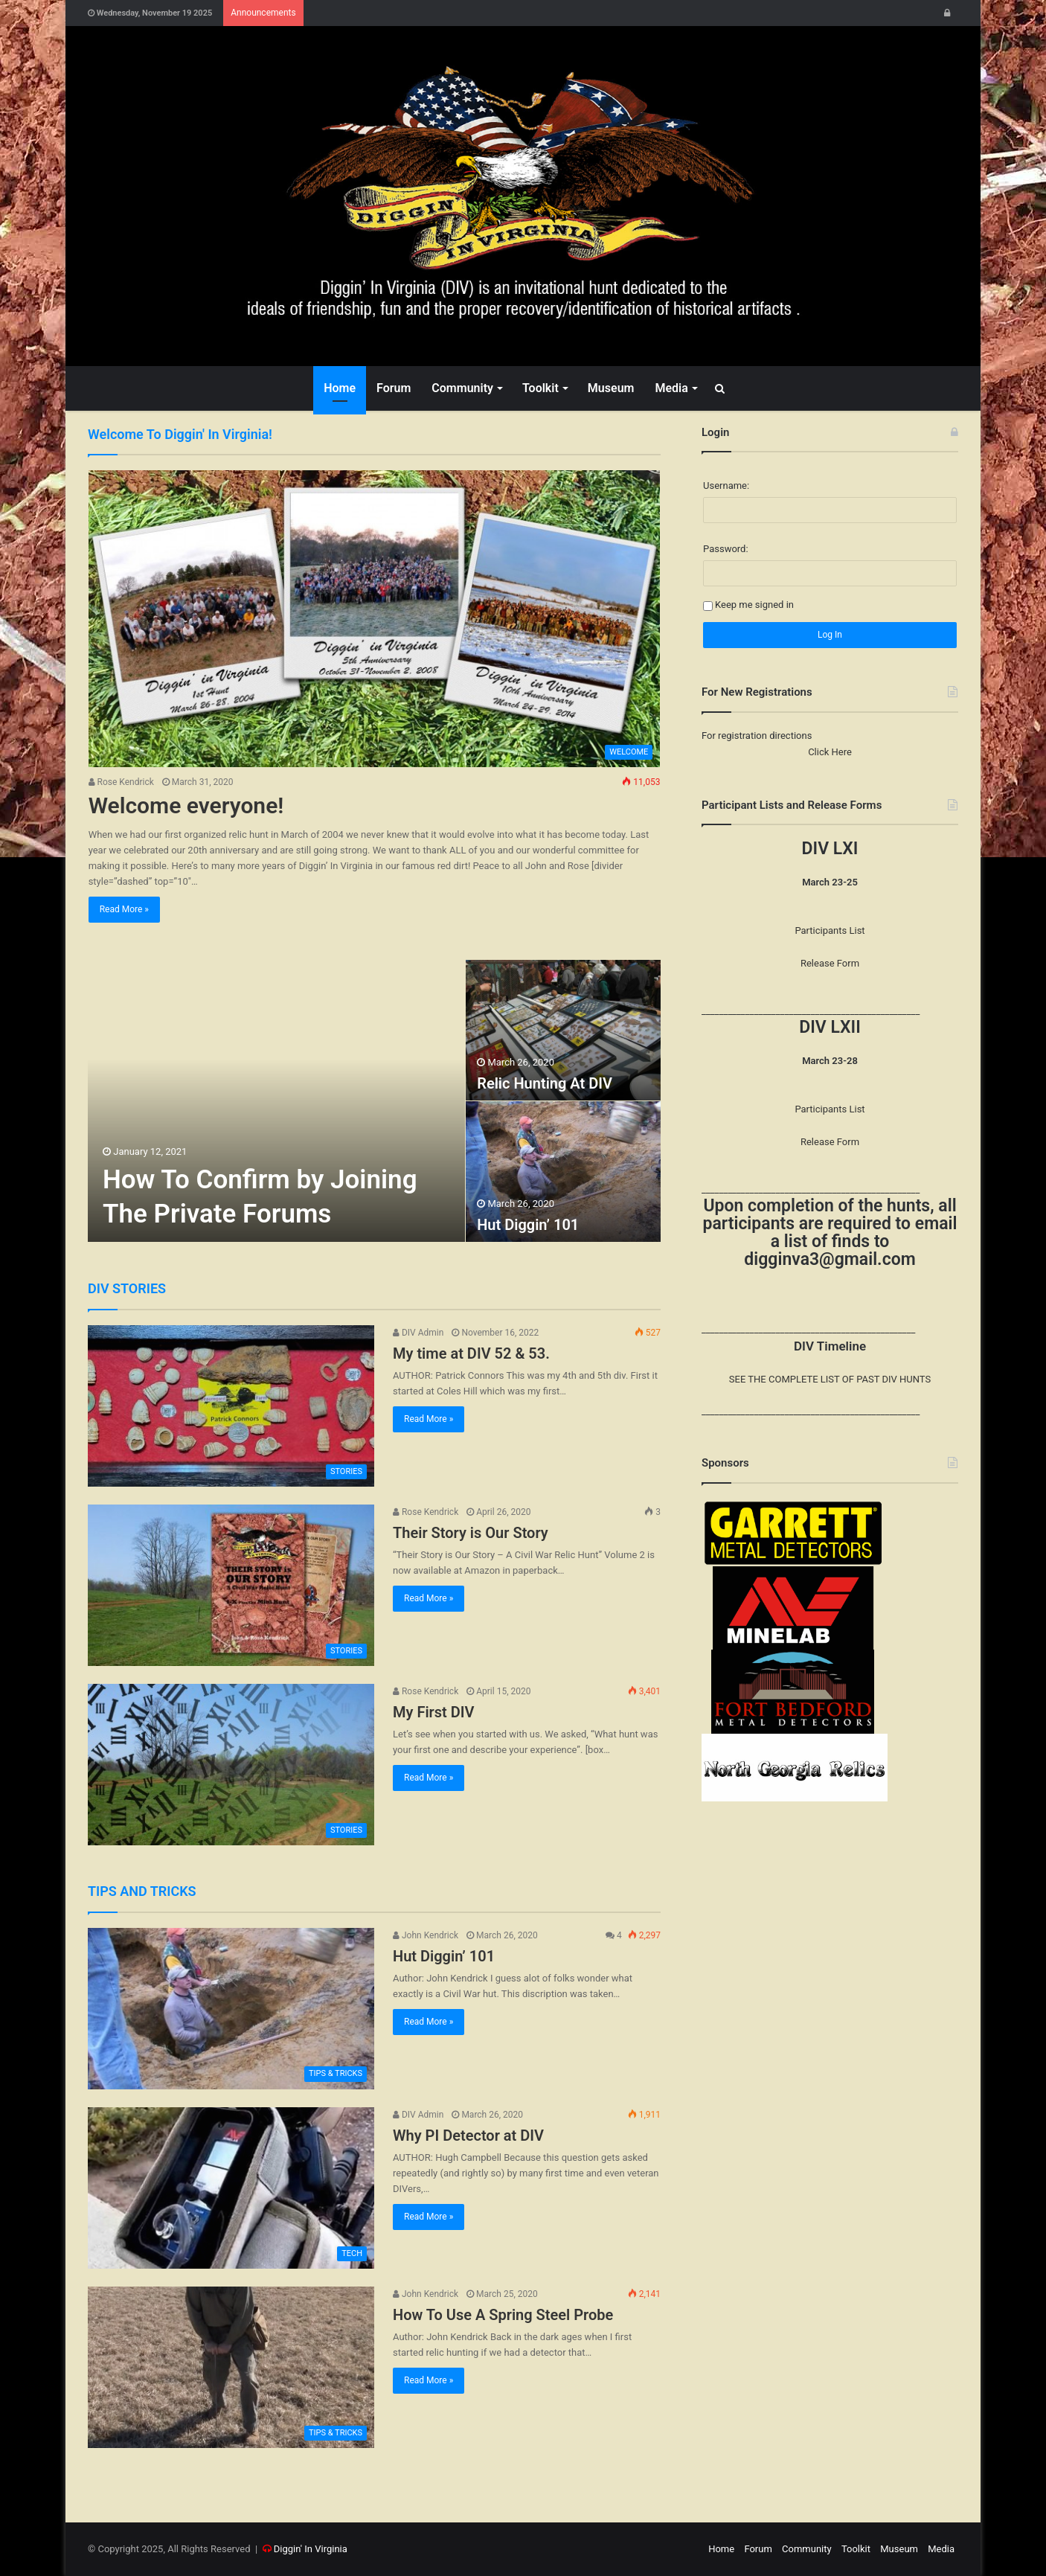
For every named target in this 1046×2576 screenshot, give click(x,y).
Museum (611, 388)
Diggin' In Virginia (310, 2548)
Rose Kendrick (121, 782)
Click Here (830, 751)
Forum (393, 388)
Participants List (829, 930)
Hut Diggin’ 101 (528, 1225)
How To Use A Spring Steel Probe (503, 2315)
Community (462, 388)
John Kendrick (425, 1935)
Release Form (829, 963)
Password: (725, 548)
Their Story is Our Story (470, 1533)
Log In (830, 634)
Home (340, 388)
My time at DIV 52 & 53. (471, 1353)
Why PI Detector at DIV (468, 2135)
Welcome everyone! (186, 805)
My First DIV (434, 1712)
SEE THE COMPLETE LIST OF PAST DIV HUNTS (830, 1379)
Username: (726, 485)
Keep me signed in (754, 605)
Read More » (124, 909)
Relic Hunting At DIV (544, 1083)
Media (671, 388)
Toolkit (540, 388)
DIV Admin (418, 1332)
